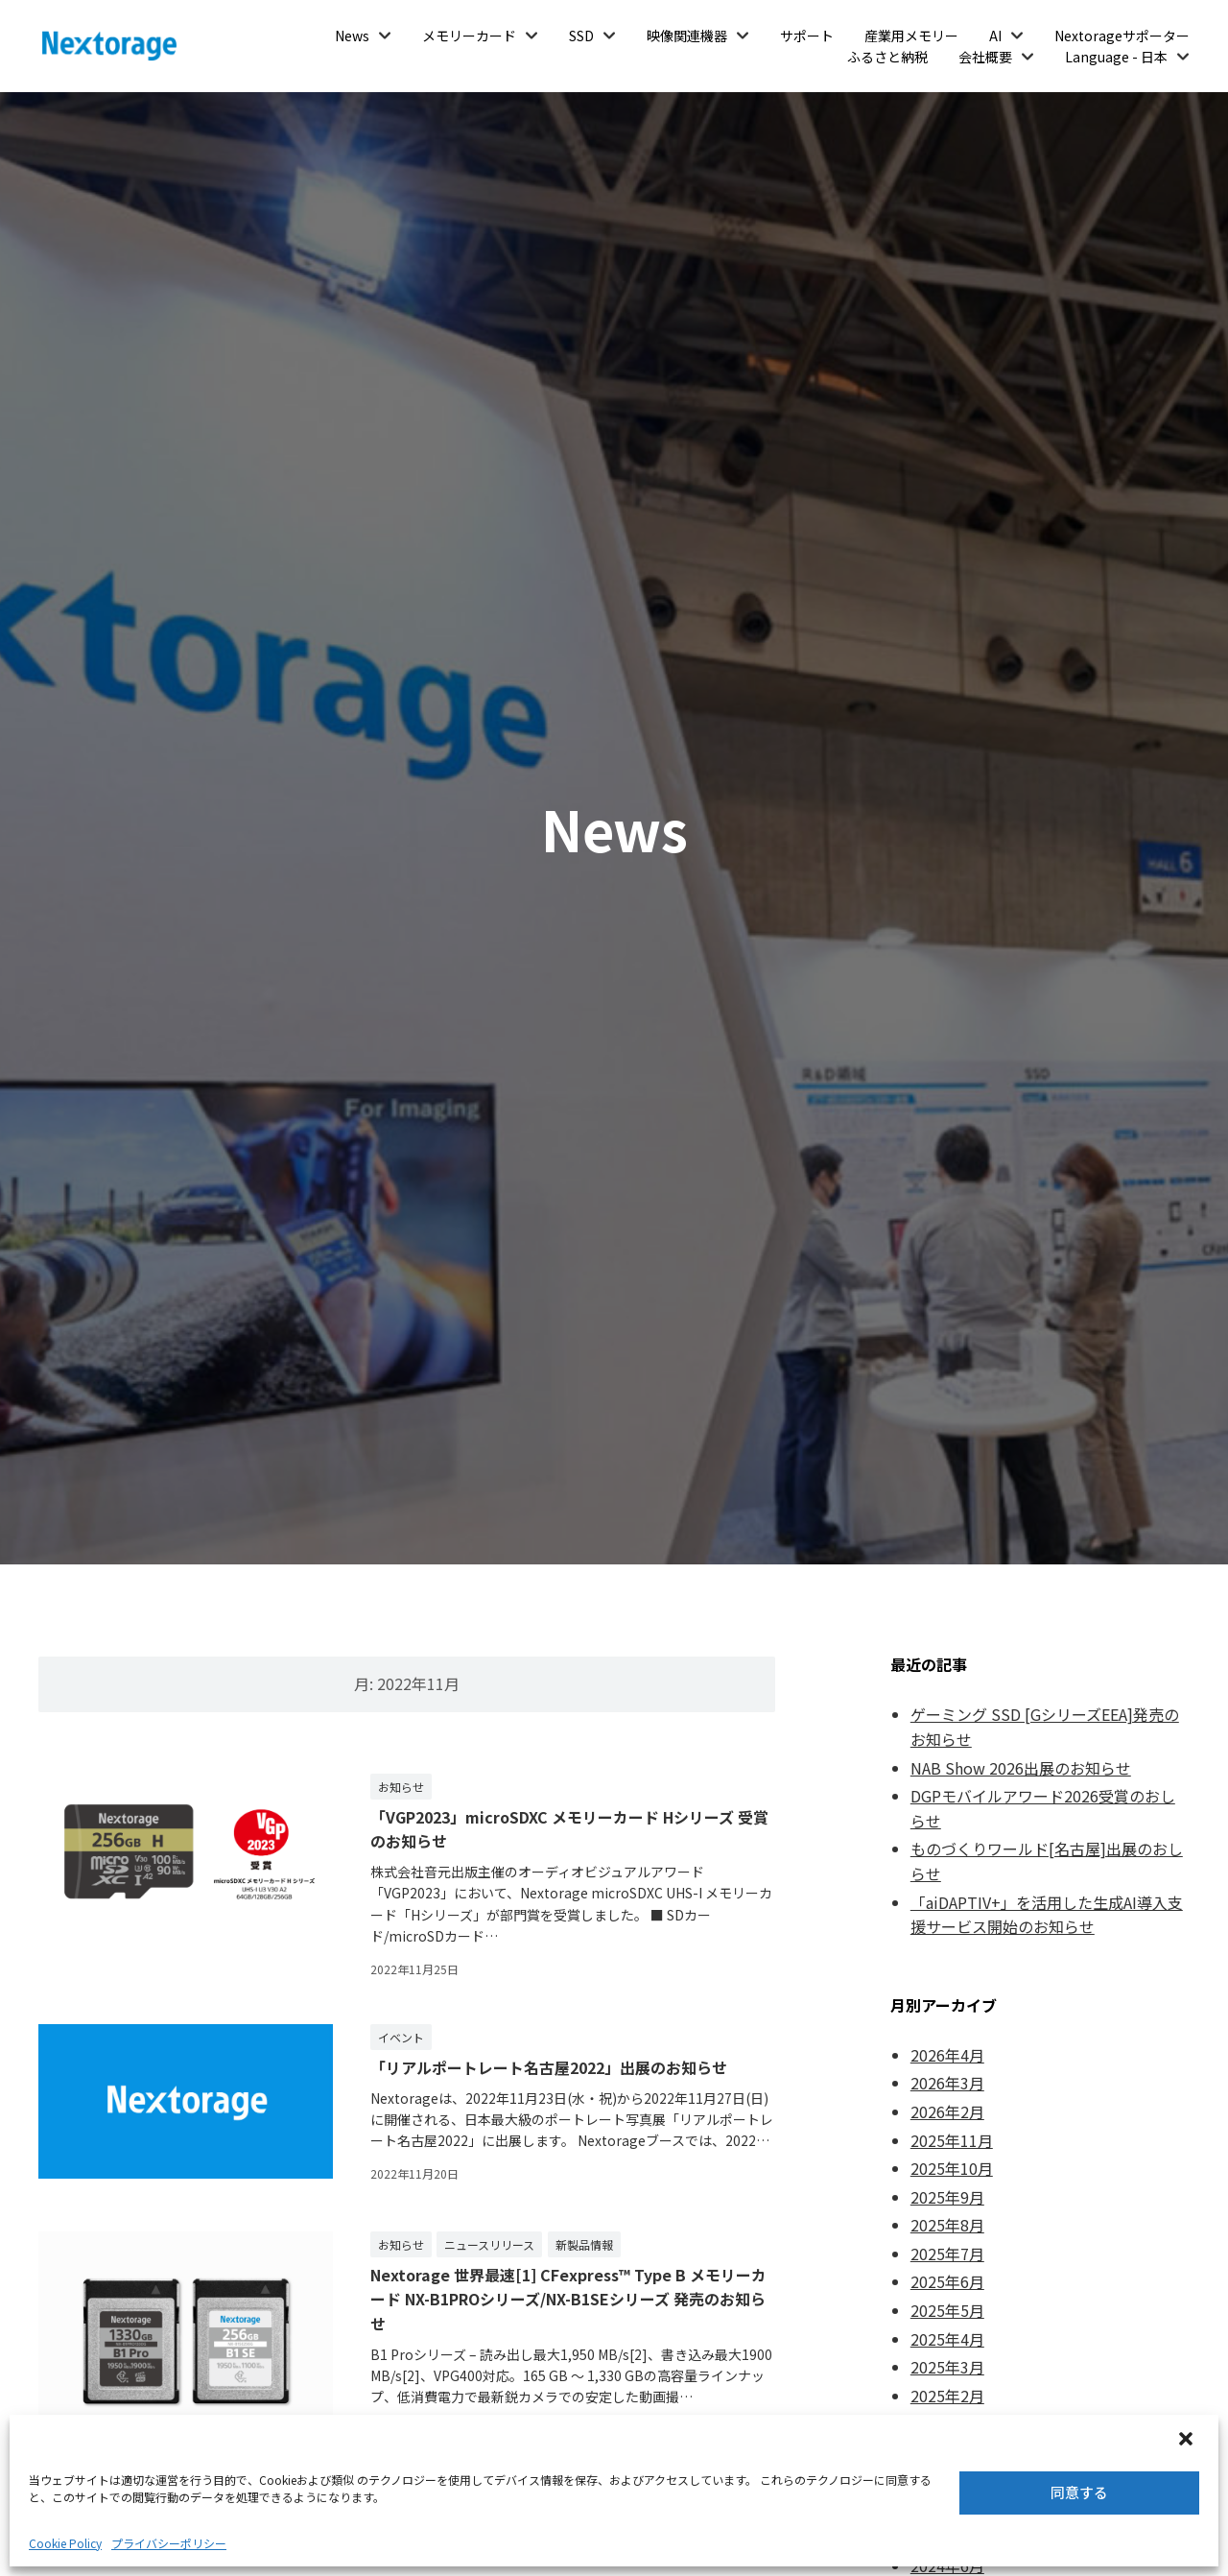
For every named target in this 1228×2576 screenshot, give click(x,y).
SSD (581, 35)
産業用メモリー (911, 35)
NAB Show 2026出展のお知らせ (1020, 1767)
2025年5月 (947, 2310)
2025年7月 (947, 2253)
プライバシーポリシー (168, 2543)
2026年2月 (947, 2111)
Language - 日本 (1116, 56)
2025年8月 (947, 2224)
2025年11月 (951, 2140)
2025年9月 (947, 2196)
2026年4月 (947, 2054)
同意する (1079, 2492)
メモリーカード (469, 35)
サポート (807, 35)
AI (995, 35)
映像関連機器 (687, 35)
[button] (1187, 2440)
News (352, 35)
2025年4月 (947, 2338)
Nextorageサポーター (1122, 35)
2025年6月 (947, 2281)
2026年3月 (947, 2082)
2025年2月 (947, 2395)
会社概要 (985, 56)
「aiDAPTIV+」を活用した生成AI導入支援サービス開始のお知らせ (1046, 1915)
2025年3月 (947, 2366)
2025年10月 (951, 2168)
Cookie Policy (65, 2543)
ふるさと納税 (887, 56)
